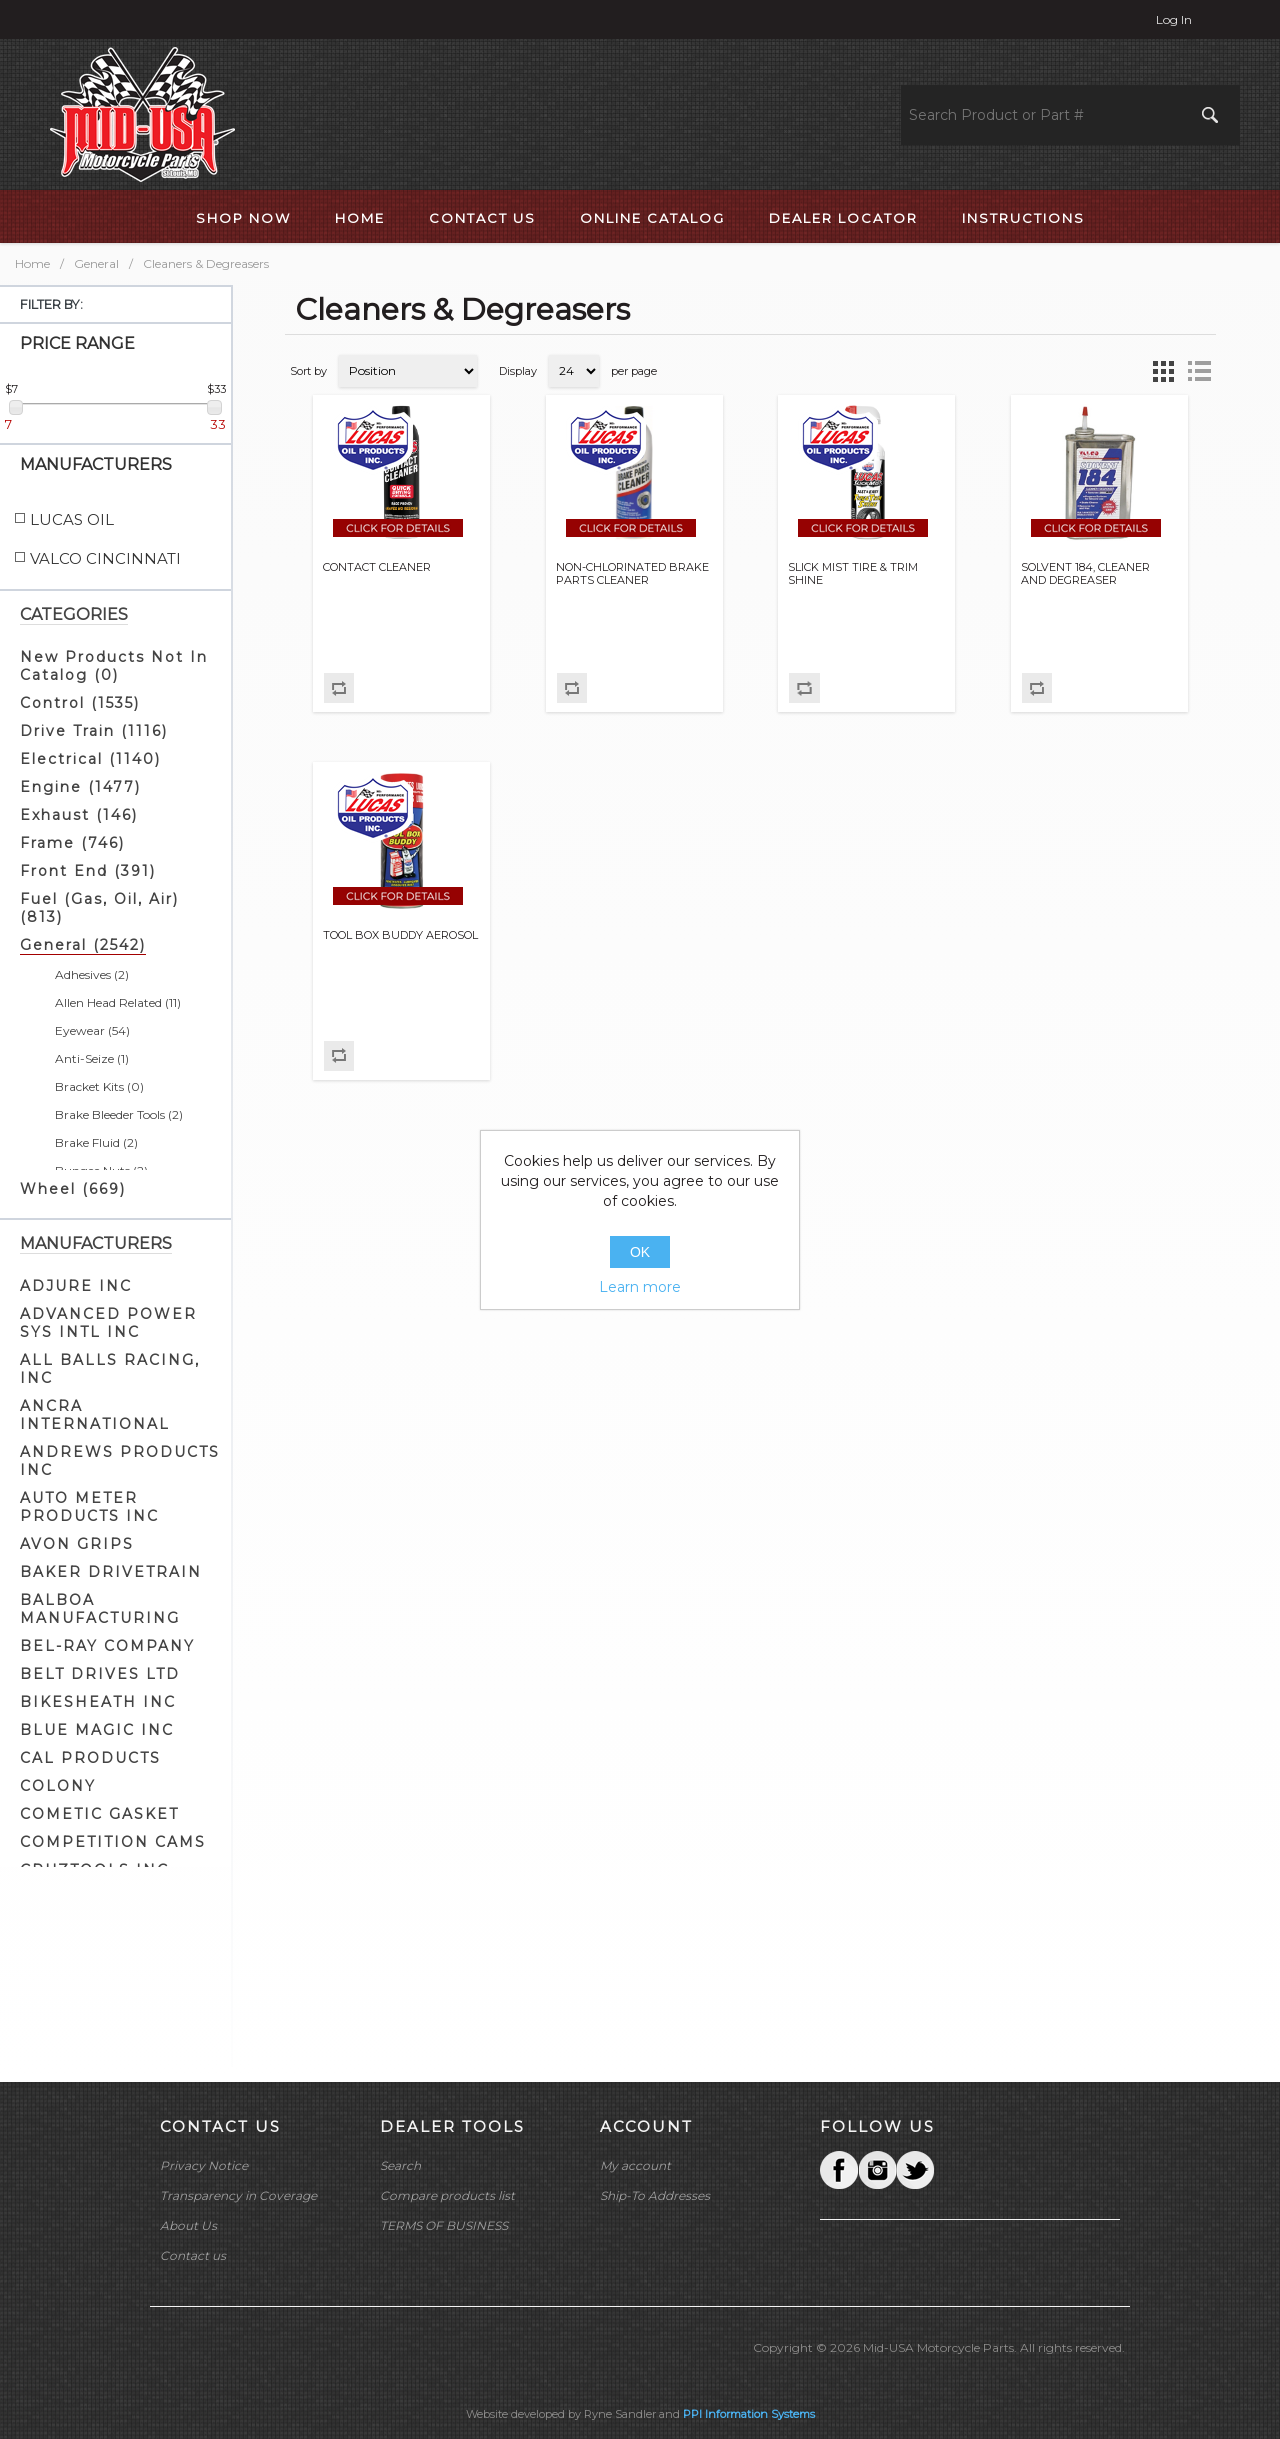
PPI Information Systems (749, 2414)
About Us (188, 2225)
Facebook (839, 2170)
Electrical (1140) (90, 759)
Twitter (877, 2170)
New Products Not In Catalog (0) (114, 666)
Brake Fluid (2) (96, 1142)
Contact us (193, 2255)
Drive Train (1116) (94, 731)
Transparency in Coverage (238, 2195)
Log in (1174, 19)
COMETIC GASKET (99, 1814)
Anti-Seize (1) (92, 1058)
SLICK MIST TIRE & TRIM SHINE (853, 574)
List (1199, 371)
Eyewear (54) (92, 1030)
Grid (1163, 371)
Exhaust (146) (79, 815)
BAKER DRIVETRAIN (111, 1572)
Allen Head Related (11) (118, 1002)
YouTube (915, 2170)
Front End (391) (88, 871)
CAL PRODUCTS (90, 1758)
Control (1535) (80, 703)
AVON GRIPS (77, 1544)
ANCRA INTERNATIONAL (95, 1415)
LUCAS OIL (72, 519)
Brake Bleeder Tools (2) (119, 1114)
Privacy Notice (204, 2165)
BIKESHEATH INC (98, 1702)
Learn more (640, 1287)
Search (400, 2165)
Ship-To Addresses (655, 2195)
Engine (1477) (80, 787)
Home (32, 263)
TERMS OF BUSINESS (444, 2225)
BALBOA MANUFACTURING (100, 1609)
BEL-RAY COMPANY (107, 1646)
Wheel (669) (73, 1189)
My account (635, 2165)
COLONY (58, 1786)
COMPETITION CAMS (113, 1842)
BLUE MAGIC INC (97, 1730)
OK (640, 1252)
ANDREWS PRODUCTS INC (120, 1461)
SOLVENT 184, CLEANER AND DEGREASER (1085, 574)
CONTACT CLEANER (377, 567)
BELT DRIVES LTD (100, 1674)
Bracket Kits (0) (99, 1086)
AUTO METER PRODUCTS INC (89, 1507)
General (96, 263)
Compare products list (447, 2195)
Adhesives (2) (92, 974)
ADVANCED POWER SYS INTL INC (108, 1323)
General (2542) (83, 945)
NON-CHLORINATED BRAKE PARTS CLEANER (632, 574)
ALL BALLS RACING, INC (110, 1369)
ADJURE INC (76, 1286)
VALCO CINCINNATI (105, 558)
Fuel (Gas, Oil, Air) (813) (99, 908)
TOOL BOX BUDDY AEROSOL (400, 935)
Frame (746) (72, 843)
